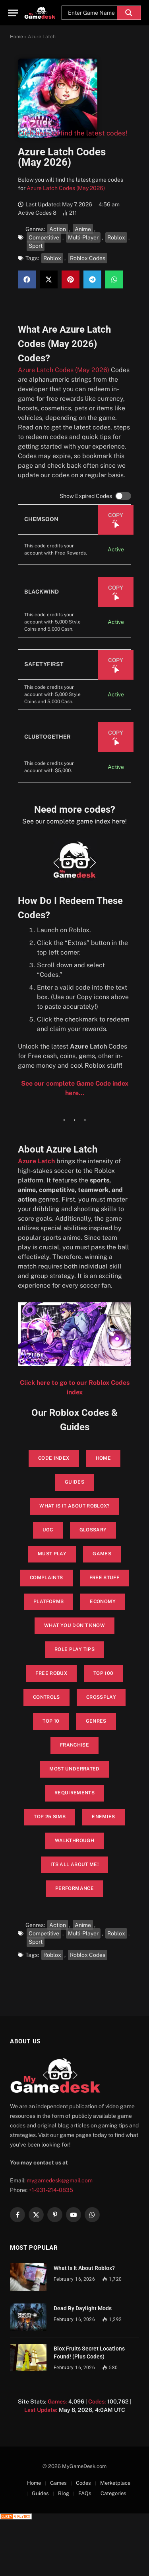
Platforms (48, 1601)
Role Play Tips (74, 1649)
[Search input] (91, 13)
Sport (36, 246)
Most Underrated (74, 1769)
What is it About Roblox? (74, 1506)
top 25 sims (50, 1816)
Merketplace (115, 2483)
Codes (83, 2483)
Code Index (54, 1458)
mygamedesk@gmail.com (60, 2180)
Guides (74, 1482)
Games (102, 1554)
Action (57, 229)
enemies (103, 1816)
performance (74, 1888)
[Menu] (13, 13)
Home (16, 36)
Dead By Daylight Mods (83, 2308)
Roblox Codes (87, 258)
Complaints (46, 1577)
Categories (113, 2493)
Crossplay (101, 1697)
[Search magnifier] (129, 13)
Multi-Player (83, 237)
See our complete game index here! (74, 821)
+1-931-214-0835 (51, 2190)
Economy (103, 1601)
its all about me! (74, 1864)
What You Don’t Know (74, 1625)
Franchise (74, 1745)
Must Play (52, 1554)
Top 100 (103, 1673)
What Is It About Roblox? (84, 2268)
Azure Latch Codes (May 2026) (66, 188)
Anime (83, 229)
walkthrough (74, 1840)
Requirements (74, 1793)
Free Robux (51, 1673)
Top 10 (51, 1721)
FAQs (84, 2493)
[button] (27, 279)
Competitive (44, 237)
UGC (48, 1530)
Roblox (116, 237)
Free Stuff (104, 1577)
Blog (63, 2493)
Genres (96, 1721)
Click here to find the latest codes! (72, 133)
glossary (93, 1530)
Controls (46, 1697)
